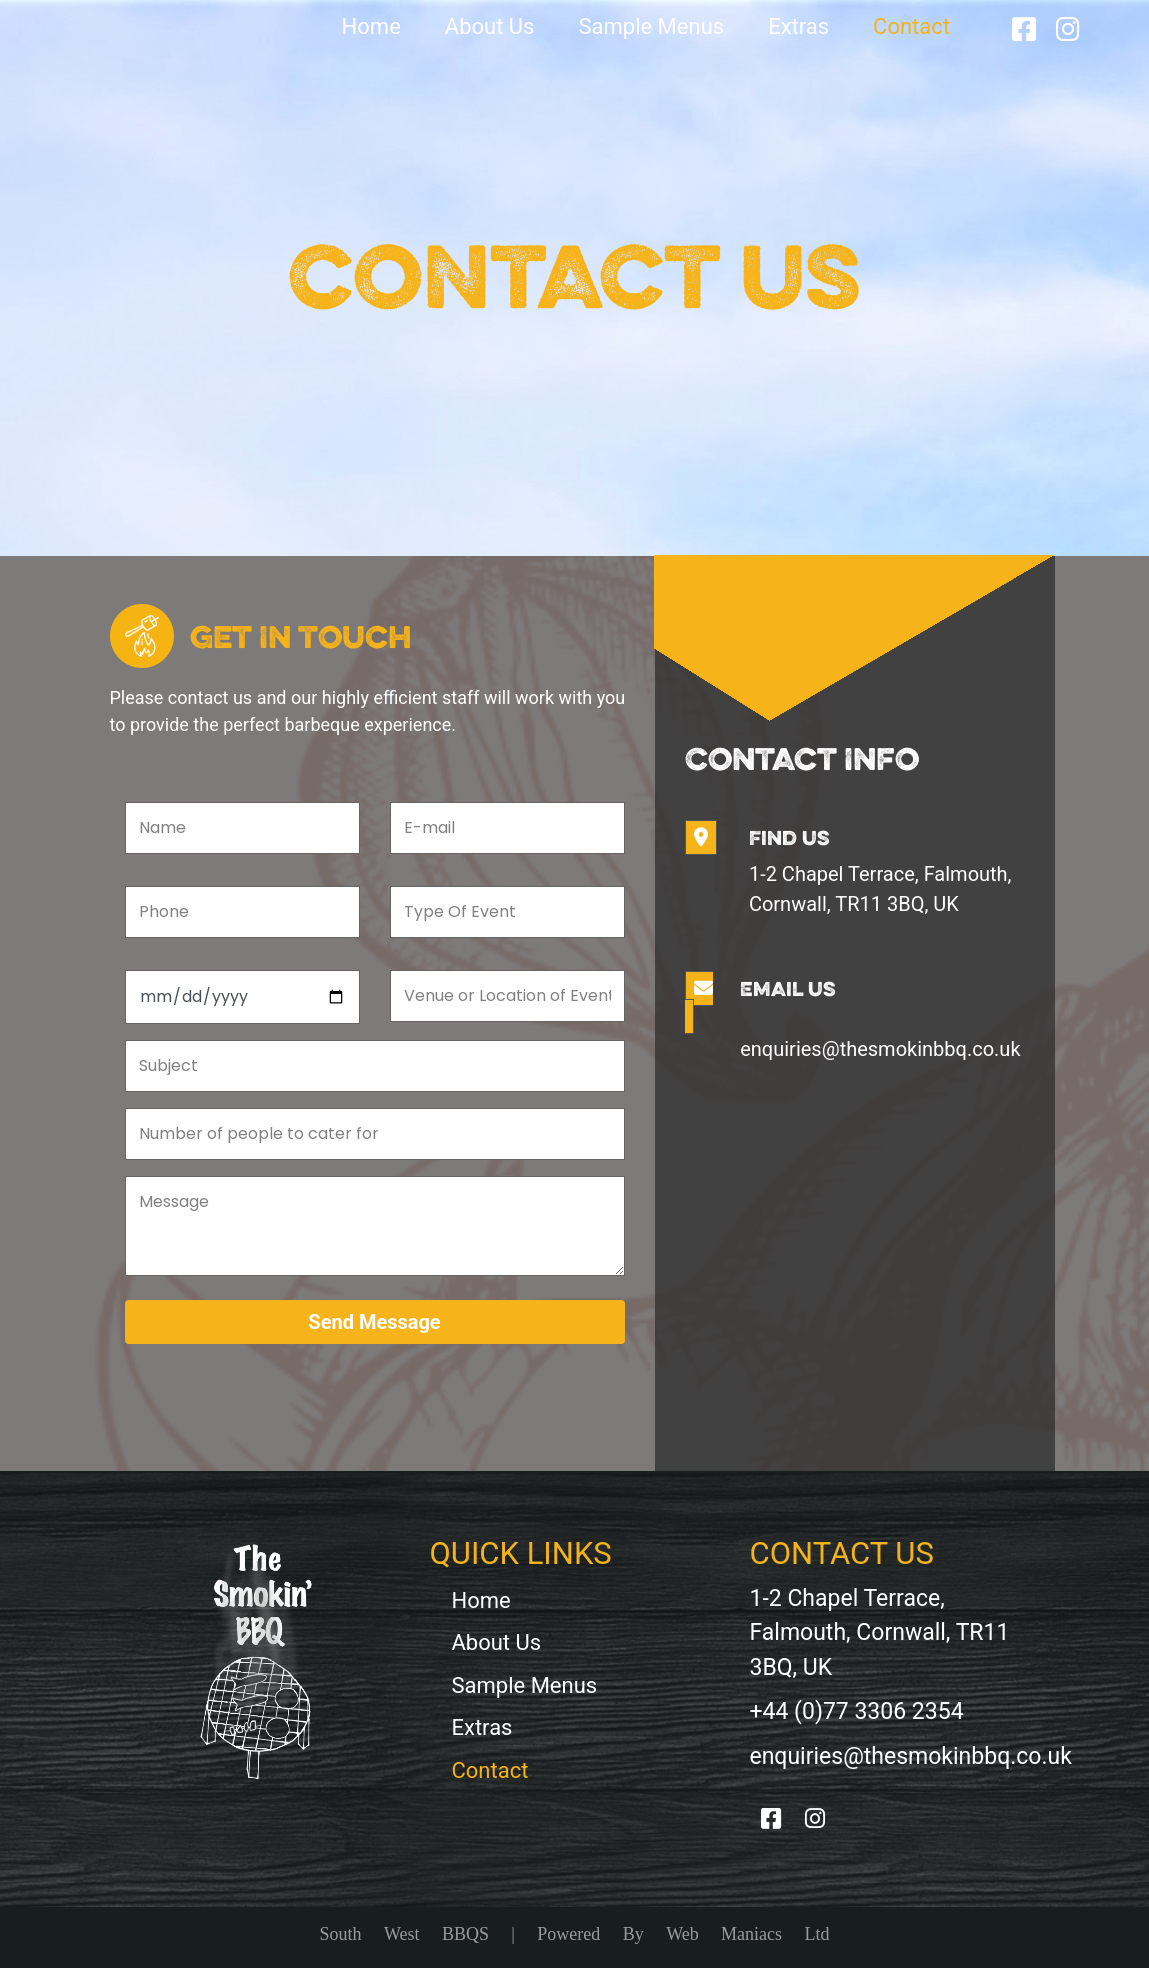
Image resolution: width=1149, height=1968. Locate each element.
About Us (490, 26)
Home (371, 26)
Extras (798, 26)
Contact (911, 26)
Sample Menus (651, 26)
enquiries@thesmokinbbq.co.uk (880, 1049)
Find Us (789, 837)
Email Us (788, 988)
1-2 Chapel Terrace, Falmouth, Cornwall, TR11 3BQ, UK (880, 889)
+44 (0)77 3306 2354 (856, 1711)
